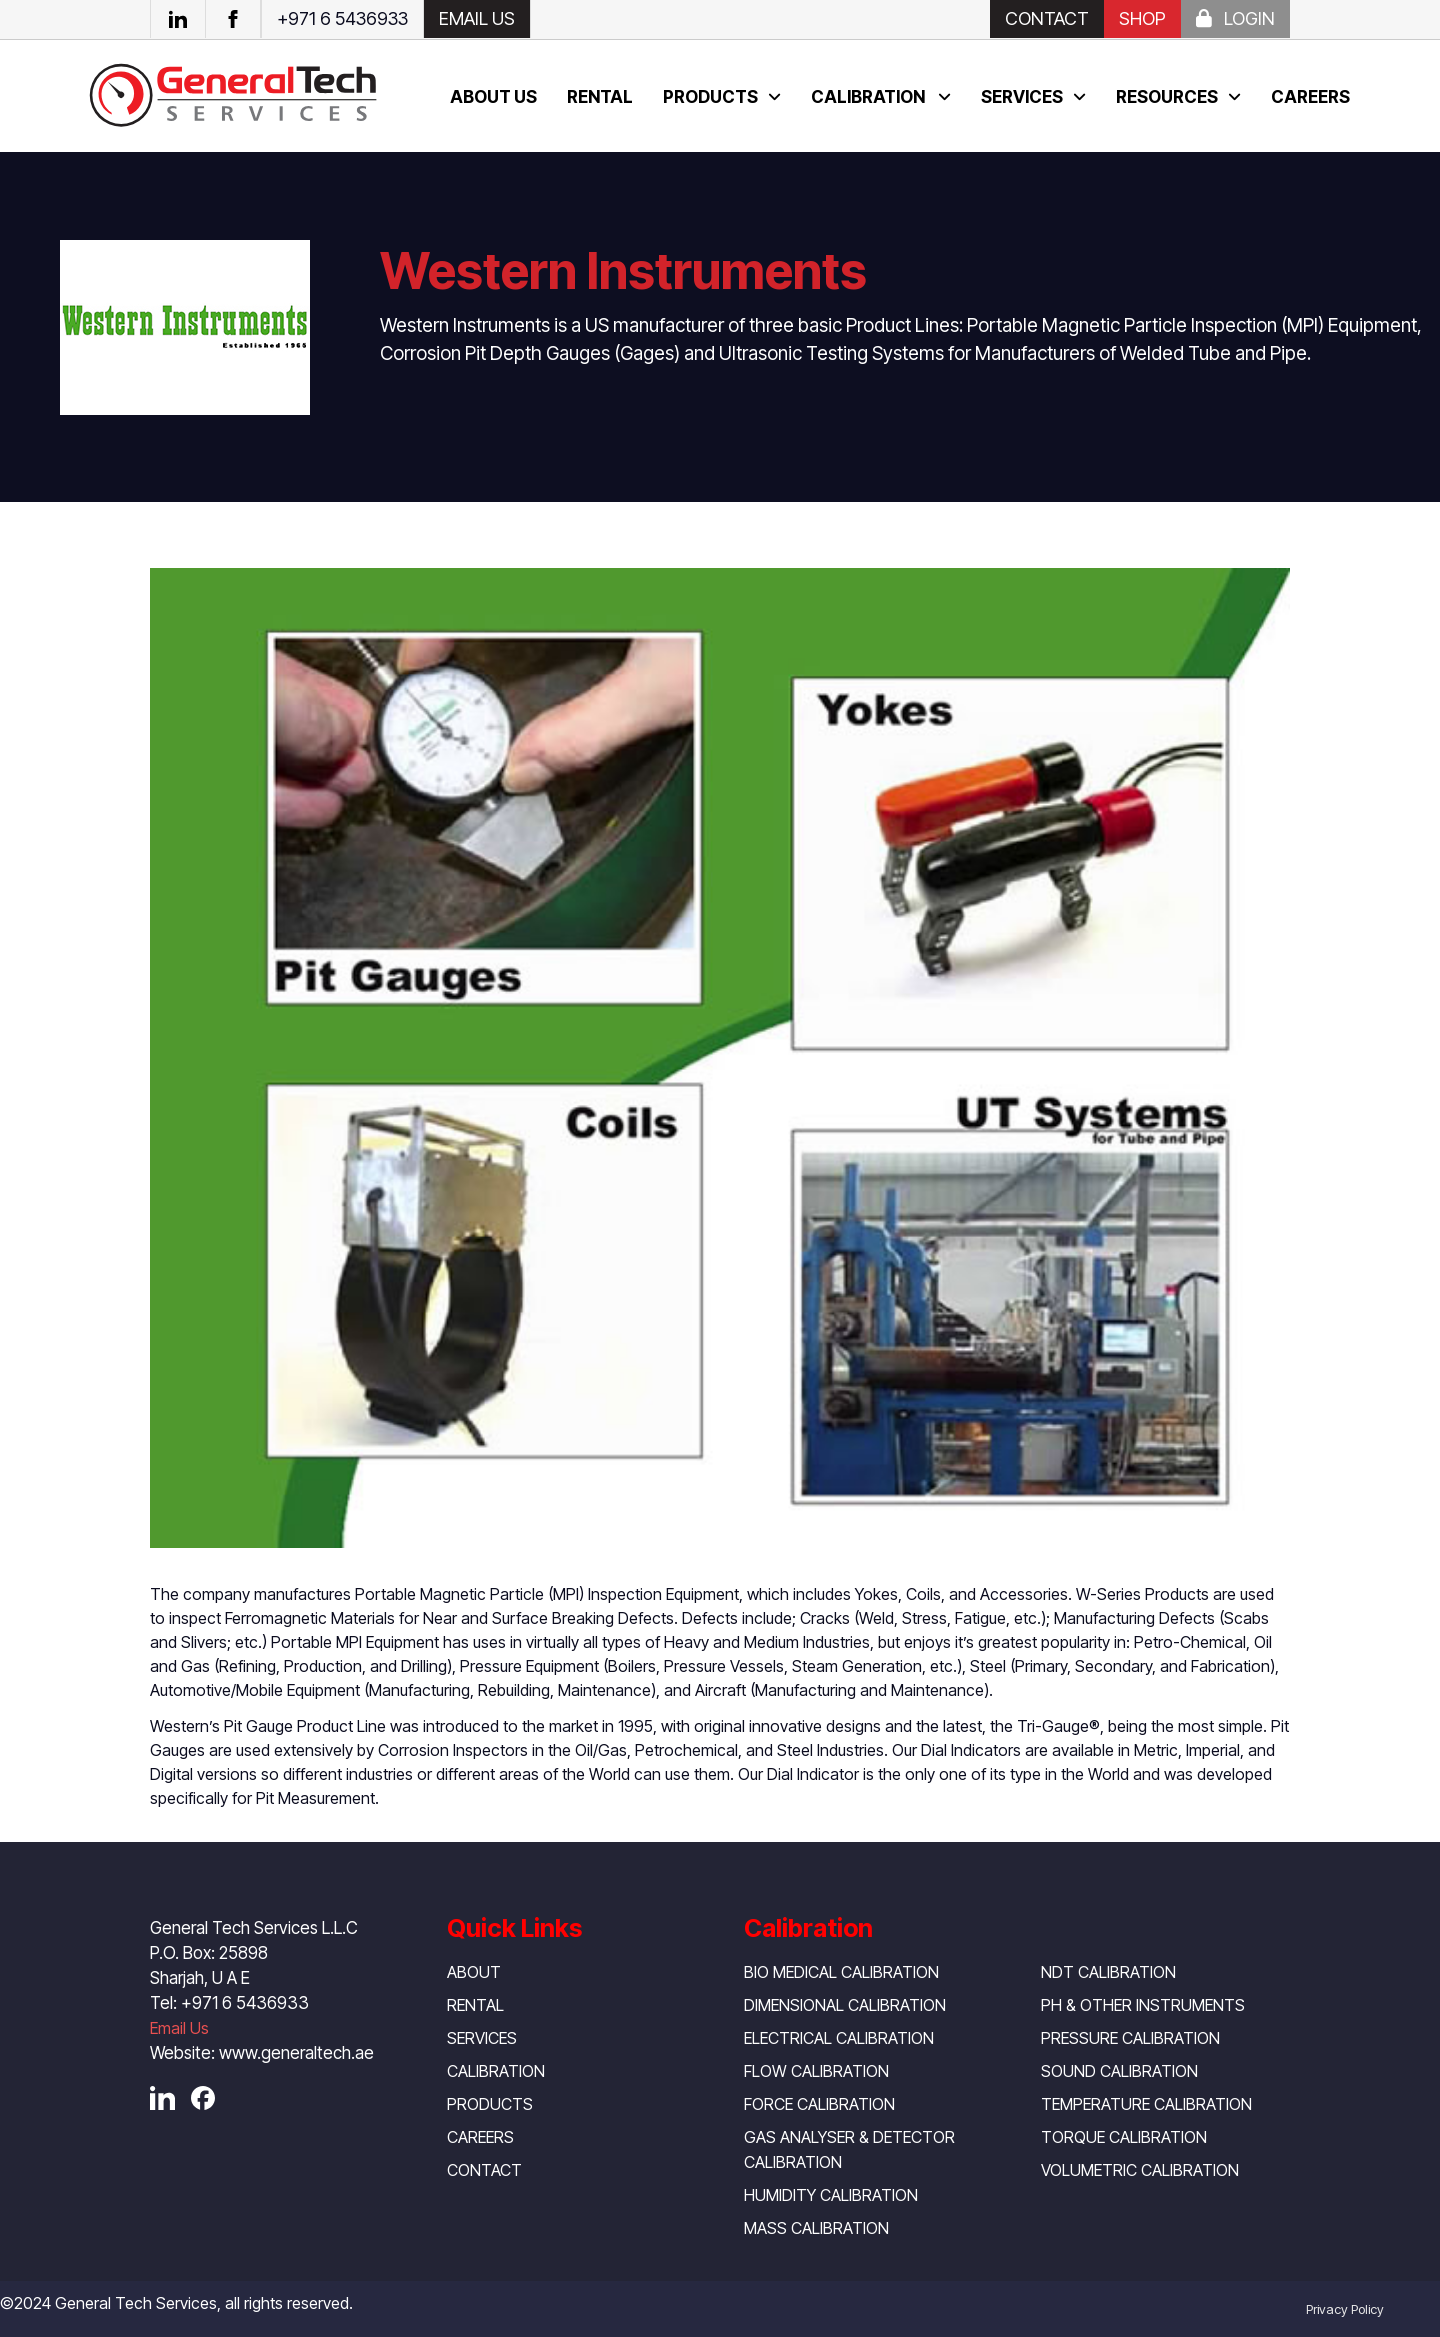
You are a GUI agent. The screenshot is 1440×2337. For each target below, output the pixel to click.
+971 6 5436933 (342, 18)
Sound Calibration (1119, 2071)
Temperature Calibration (1146, 2104)
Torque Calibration (1124, 2137)
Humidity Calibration (831, 2195)
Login (1235, 18)
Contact (1047, 18)
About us (493, 97)
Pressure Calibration (1130, 2038)
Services (1022, 97)
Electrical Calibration (839, 2038)
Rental (600, 97)
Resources (1167, 97)
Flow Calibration (816, 2071)
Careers (1310, 97)
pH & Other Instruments (1143, 2005)
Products (710, 97)
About (474, 1972)
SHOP (1142, 18)
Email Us (179, 2028)
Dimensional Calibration (845, 2005)
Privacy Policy (1345, 2309)
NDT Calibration (1108, 1972)
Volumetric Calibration (1140, 2170)
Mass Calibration (816, 2228)
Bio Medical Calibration (841, 1972)
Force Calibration (819, 2104)
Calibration (869, 97)
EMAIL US (477, 18)
